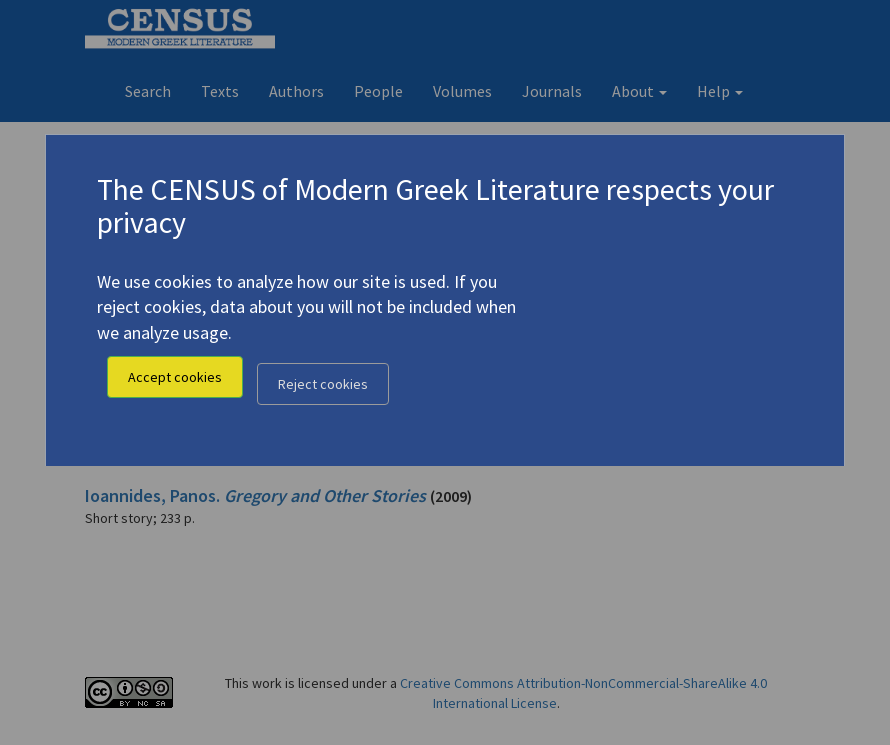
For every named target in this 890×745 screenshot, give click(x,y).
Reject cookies (323, 384)
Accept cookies (175, 377)
